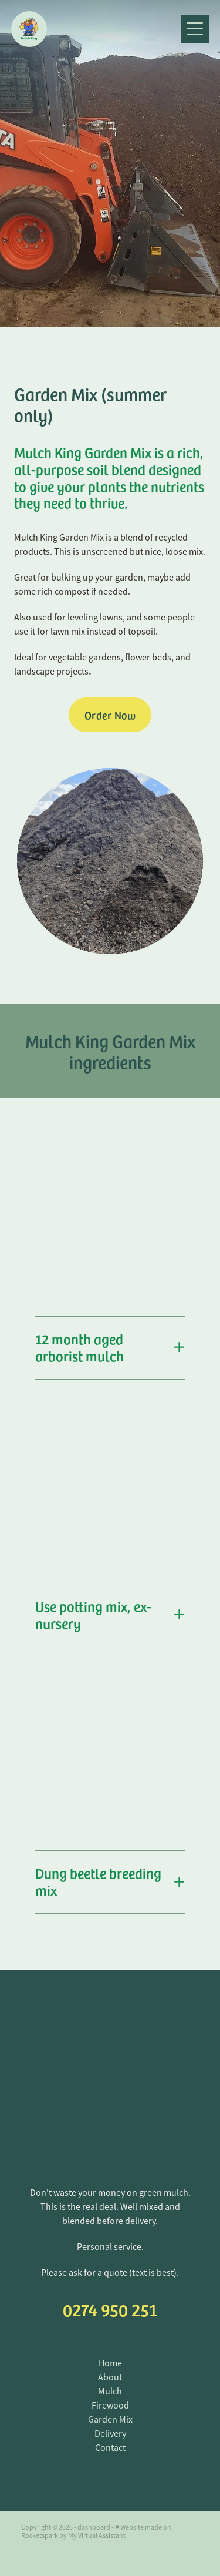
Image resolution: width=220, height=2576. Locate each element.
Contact (110, 2448)
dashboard (93, 2527)
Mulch (110, 2391)
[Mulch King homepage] (96, 29)
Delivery (110, 2434)
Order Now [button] (110, 714)
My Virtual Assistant (97, 2535)
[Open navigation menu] (195, 29)
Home (110, 2363)
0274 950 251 (110, 2309)
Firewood (110, 2405)
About (110, 2377)
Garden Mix (110, 2420)
